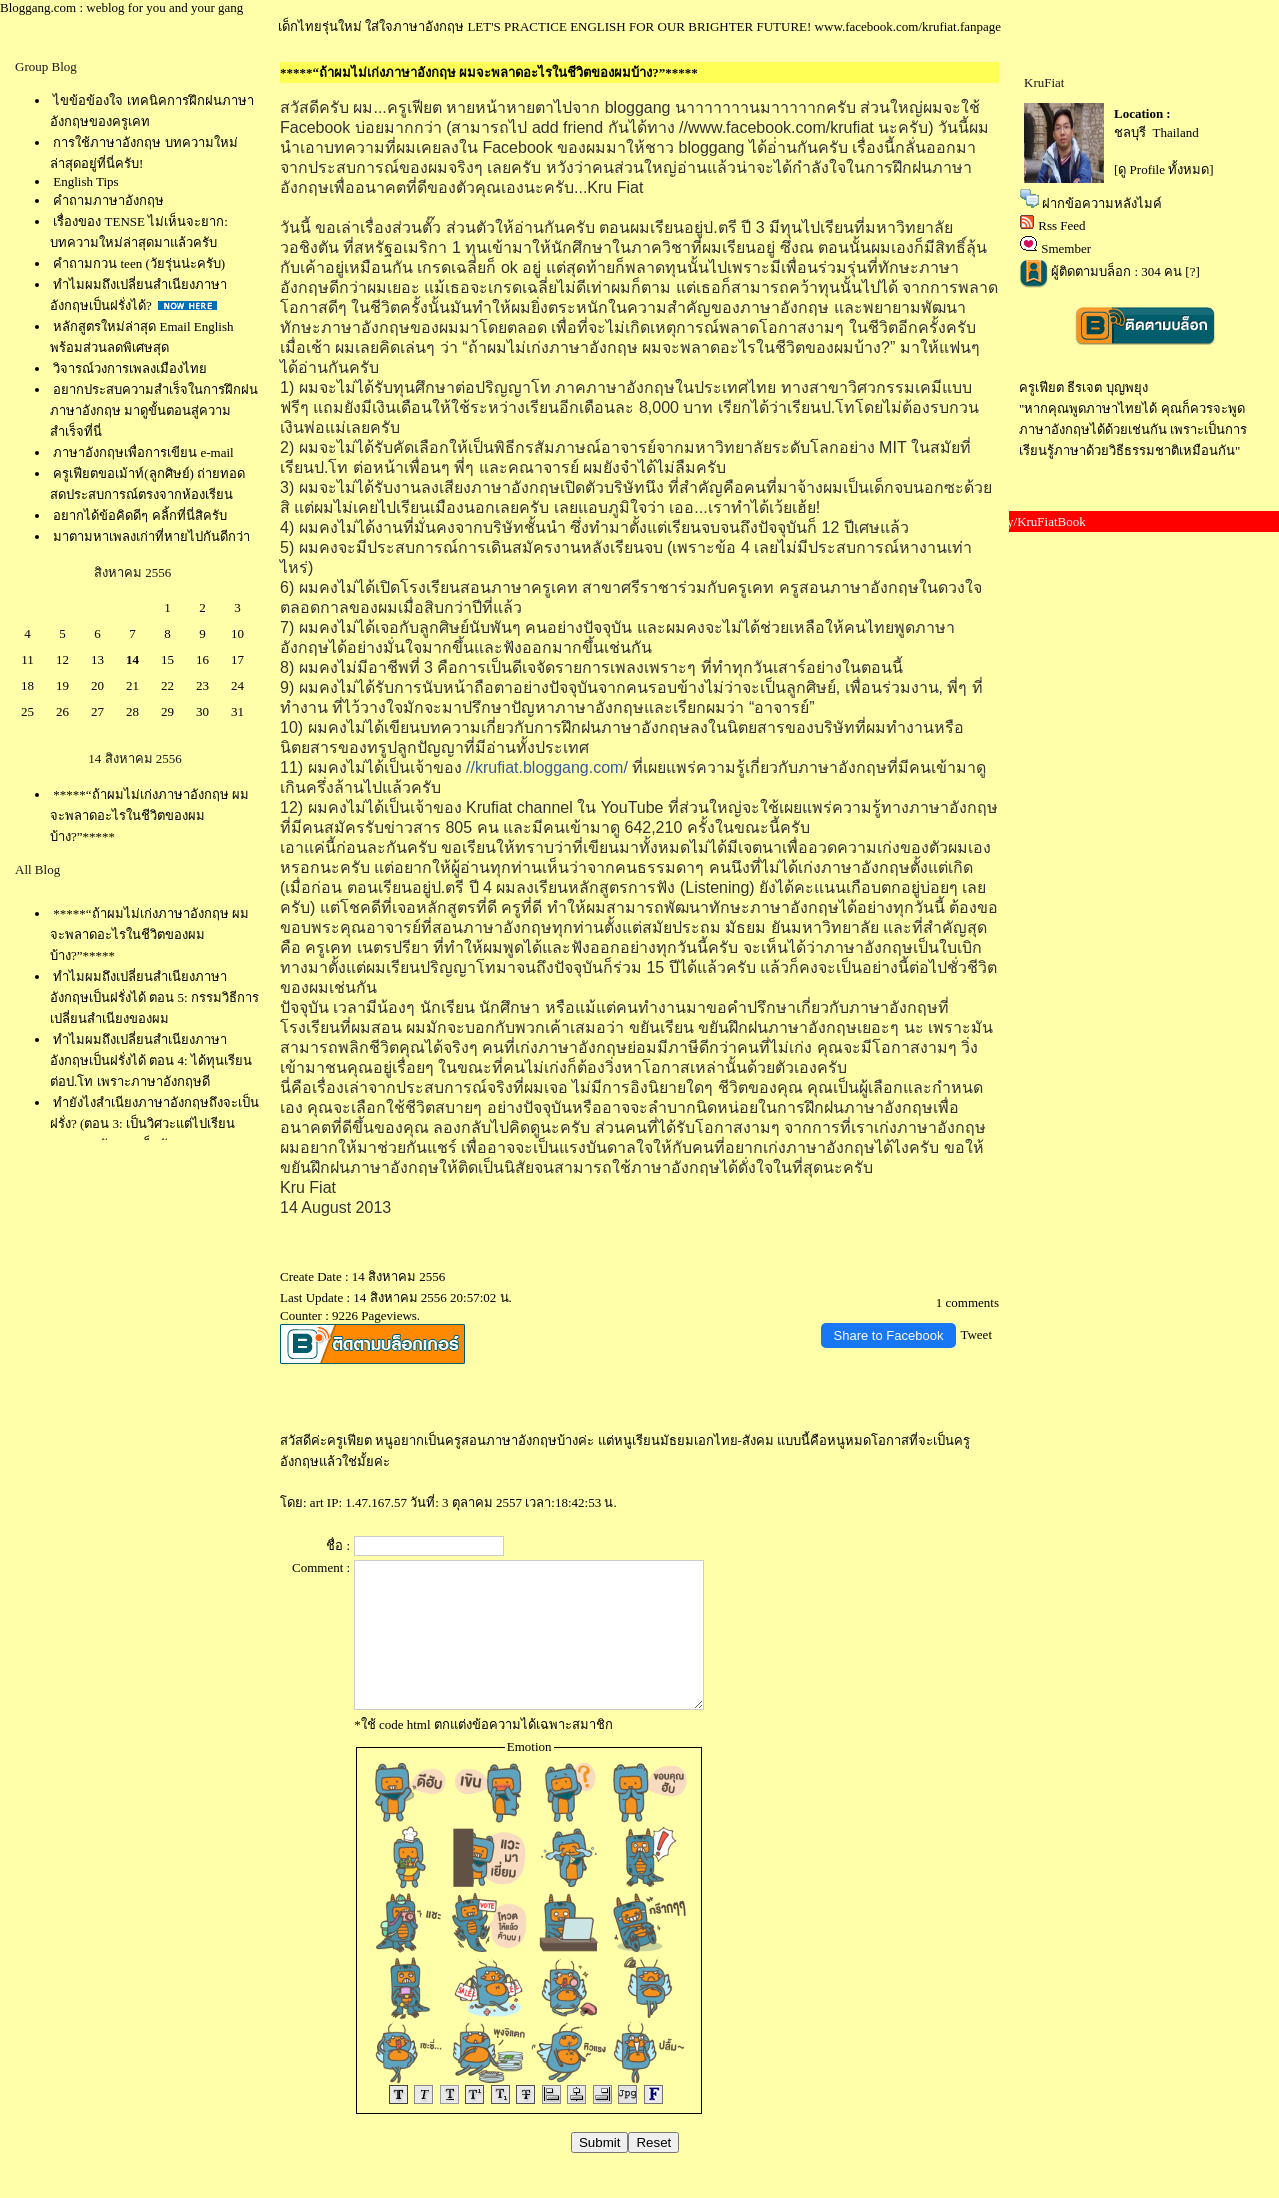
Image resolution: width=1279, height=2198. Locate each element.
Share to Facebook (889, 1335)
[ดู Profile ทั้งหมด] (1164, 169)
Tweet (976, 1334)
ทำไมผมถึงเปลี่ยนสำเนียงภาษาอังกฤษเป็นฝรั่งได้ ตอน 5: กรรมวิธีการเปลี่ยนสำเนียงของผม (154, 997)
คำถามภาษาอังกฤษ (108, 200)
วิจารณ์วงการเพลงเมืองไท (130, 368)
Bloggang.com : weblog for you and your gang (121, 7)
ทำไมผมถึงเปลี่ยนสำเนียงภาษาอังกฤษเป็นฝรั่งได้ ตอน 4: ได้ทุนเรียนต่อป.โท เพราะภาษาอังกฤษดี (151, 1060)
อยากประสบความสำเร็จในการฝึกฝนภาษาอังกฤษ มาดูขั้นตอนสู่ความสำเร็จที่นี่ (154, 410)
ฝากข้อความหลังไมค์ (1102, 203)
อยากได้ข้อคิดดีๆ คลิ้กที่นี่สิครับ (139, 515)
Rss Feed (1061, 225)
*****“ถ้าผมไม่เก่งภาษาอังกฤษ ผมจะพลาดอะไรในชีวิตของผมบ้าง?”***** (149, 815)
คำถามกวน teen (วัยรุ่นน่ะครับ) (139, 263)
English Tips (85, 181)
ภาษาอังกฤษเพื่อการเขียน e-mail (143, 452)
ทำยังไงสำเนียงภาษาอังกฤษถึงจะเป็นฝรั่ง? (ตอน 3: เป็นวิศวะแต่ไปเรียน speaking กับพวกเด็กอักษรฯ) (154, 1123)
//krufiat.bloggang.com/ (547, 767)
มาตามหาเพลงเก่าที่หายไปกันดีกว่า (151, 536)
